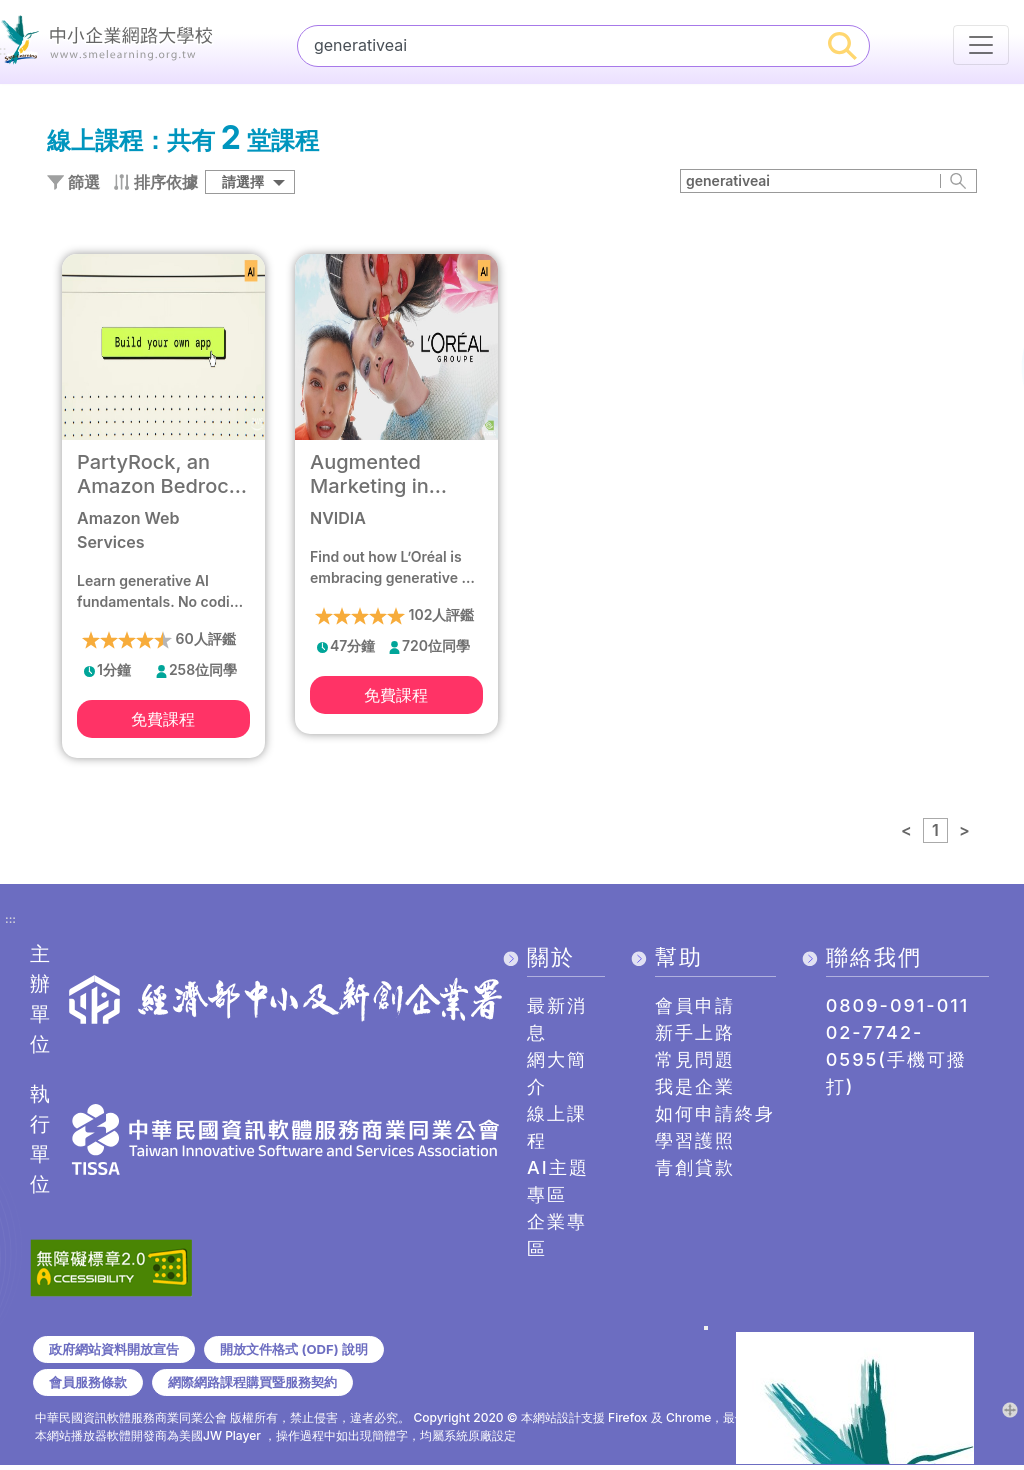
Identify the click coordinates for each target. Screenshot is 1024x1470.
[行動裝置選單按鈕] (981, 45)
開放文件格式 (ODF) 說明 (308, 1352)
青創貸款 (695, 1170)
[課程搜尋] (557, 45)
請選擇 (243, 184)
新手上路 (695, 1035)
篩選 (73, 185)
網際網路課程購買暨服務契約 (265, 1386)
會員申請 (695, 1008)
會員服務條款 (91, 1386)
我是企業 (695, 1089)
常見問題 (695, 1062)
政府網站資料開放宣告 (119, 1352)
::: (10, 923)
